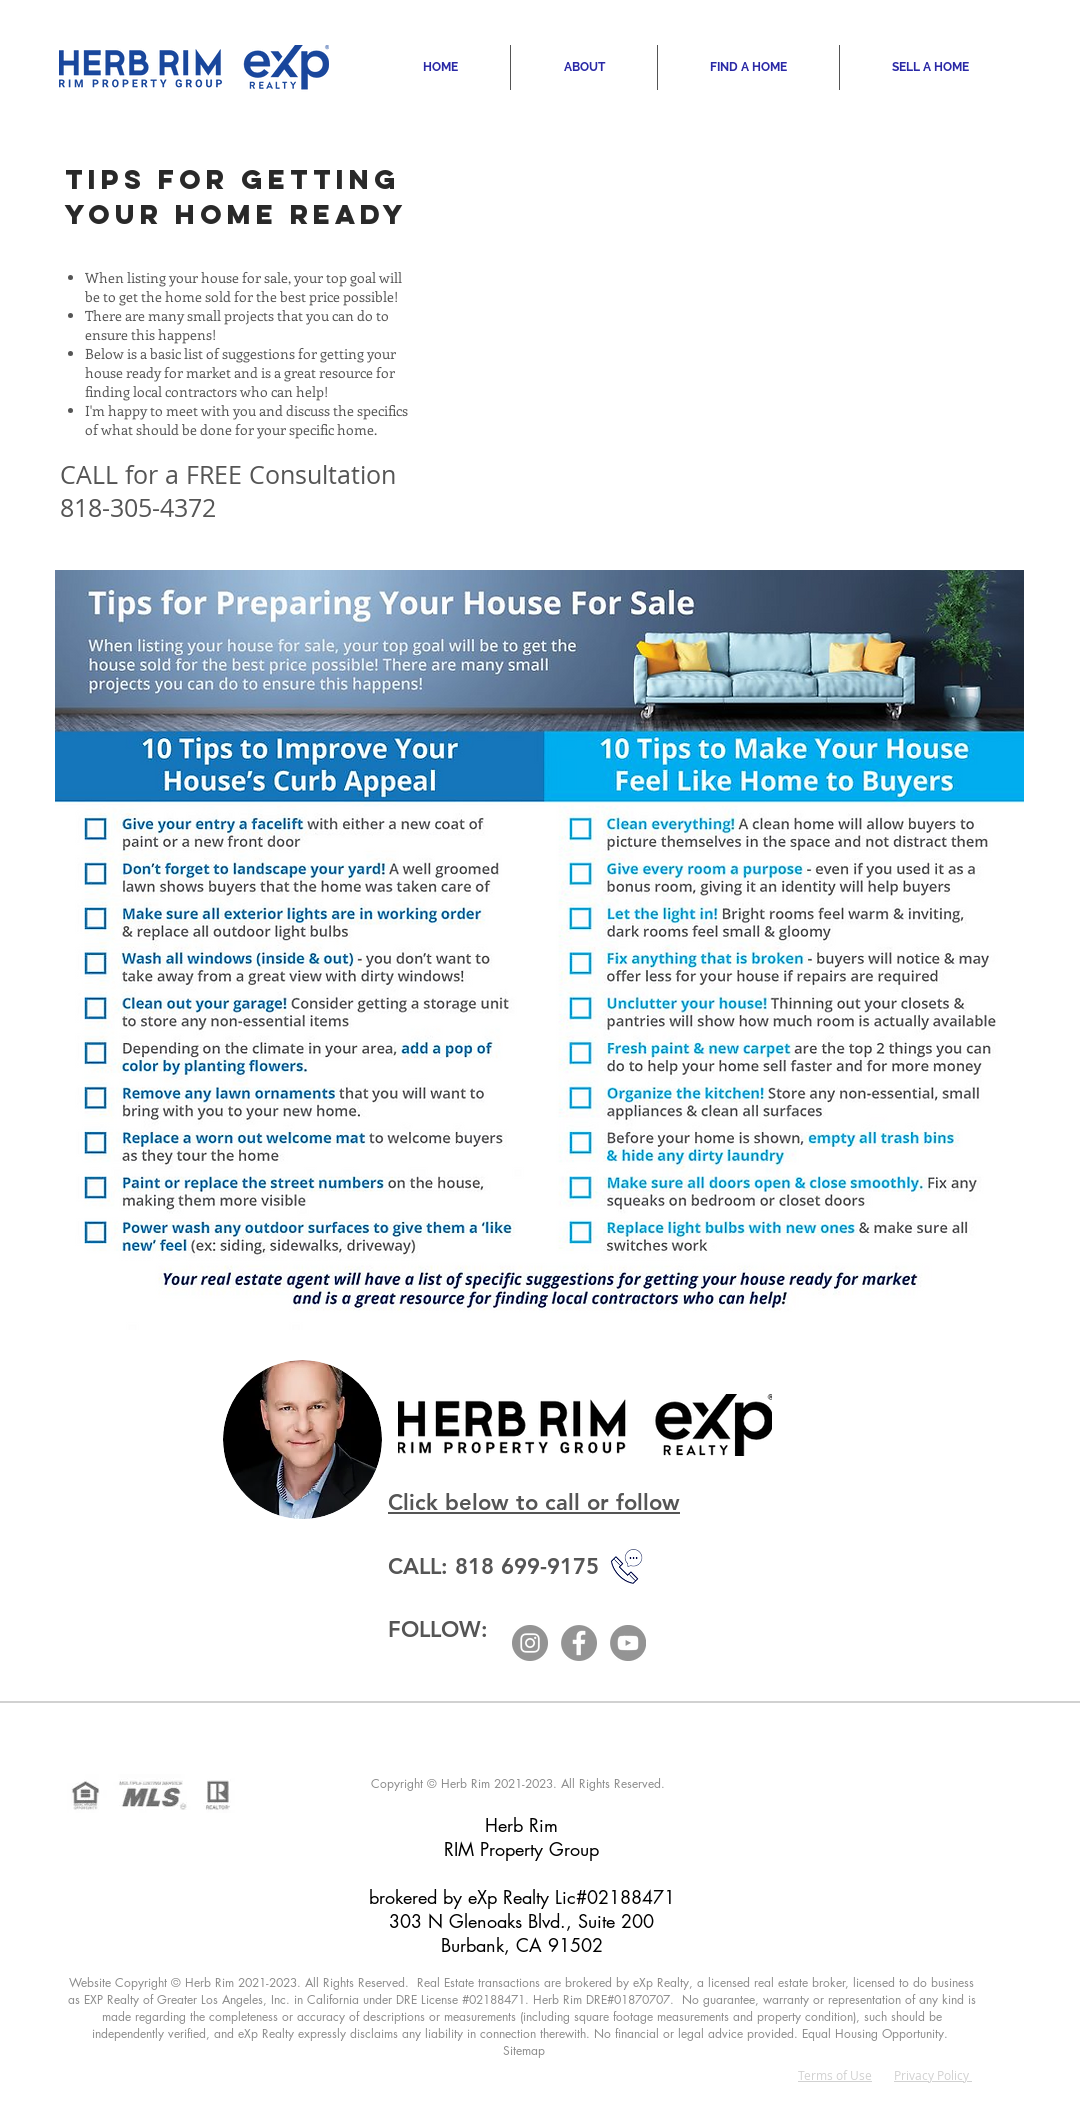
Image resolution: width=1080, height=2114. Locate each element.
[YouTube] (628, 1643)
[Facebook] (579, 1643)
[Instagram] (530, 1643)
